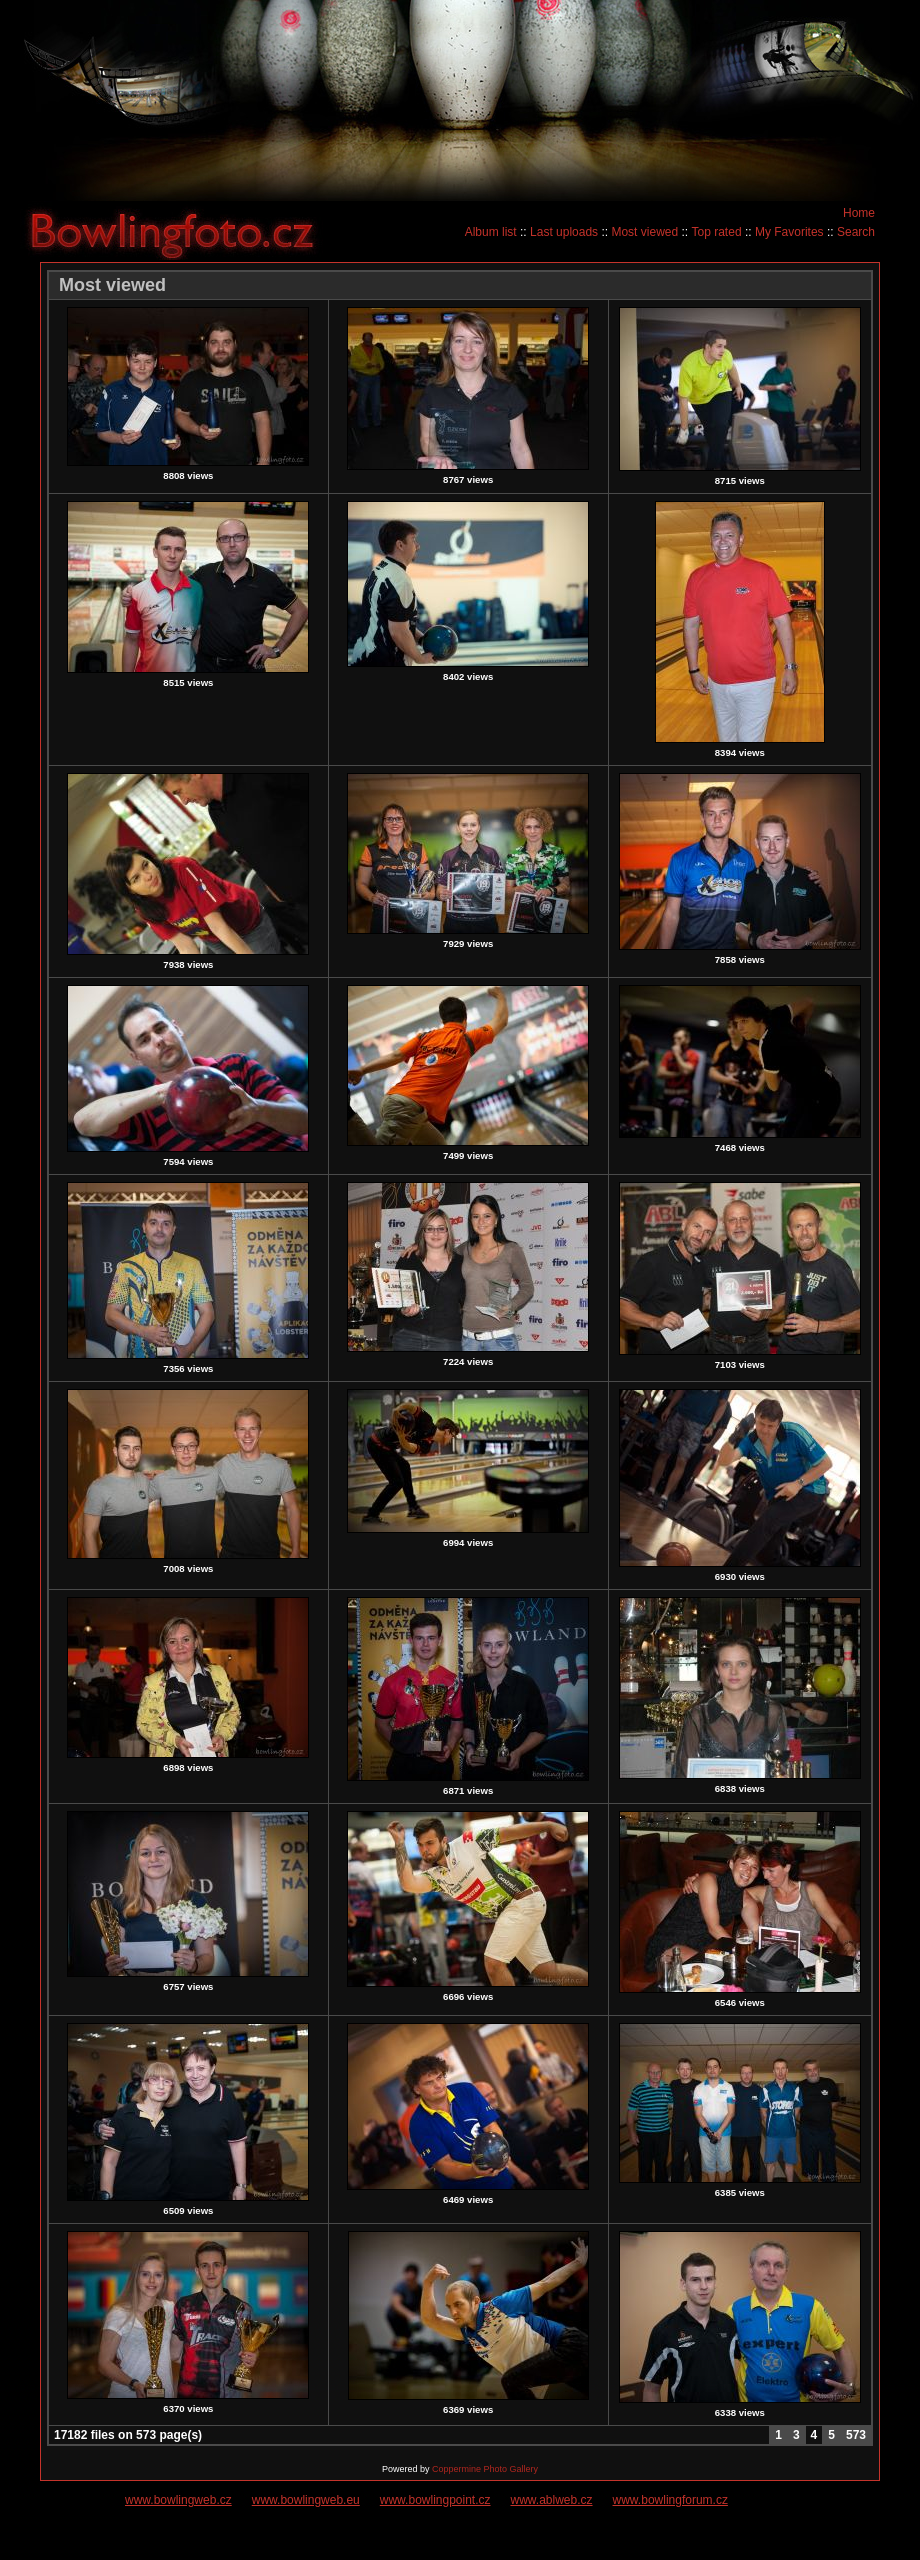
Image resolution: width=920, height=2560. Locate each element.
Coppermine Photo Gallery (485, 2469)
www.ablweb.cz (552, 2500)
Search (856, 232)
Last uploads (564, 232)
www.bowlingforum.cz (670, 2500)
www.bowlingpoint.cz (435, 2500)
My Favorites (789, 232)
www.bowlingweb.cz (178, 2500)
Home (859, 213)
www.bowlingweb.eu (306, 2500)
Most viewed (644, 232)
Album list (491, 232)
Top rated (717, 232)
